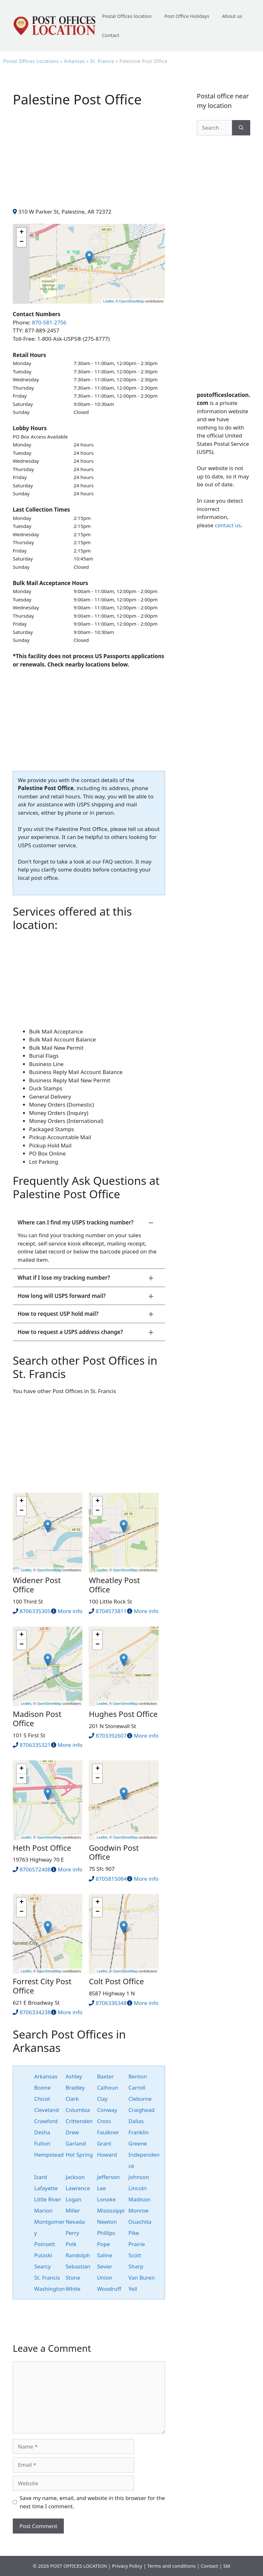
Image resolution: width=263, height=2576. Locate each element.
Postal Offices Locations (31, 61)
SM (226, 2566)
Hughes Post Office (123, 1714)
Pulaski (43, 2255)
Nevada (75, 2221)
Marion (43, 2210)
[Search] (241, 127)
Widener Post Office (37, 1585)
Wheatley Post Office (114, 1585)
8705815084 (111, 1878)
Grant (104, 2143)
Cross (104, 2121)
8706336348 (111, 2003)
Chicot (42, 2098)
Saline (104, 2255)
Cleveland (46, 2110)
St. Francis (102, 61)
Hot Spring (79, 2154)
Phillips (106, 2233)
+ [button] (21, 232)
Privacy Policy (127, 2566)
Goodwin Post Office (114, 1852)
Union (104, 2277)
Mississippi (110, 2210)
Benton (137, 2076)
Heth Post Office (42, 1847)
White (72, 2288)
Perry (72, 2233)
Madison (139, 2199)
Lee (101, 2188)
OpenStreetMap (131, 301)
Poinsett (44, 2244)
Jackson (75, 2177)
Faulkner (108, 2132)
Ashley (73, 2076)
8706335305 (34, 1611)
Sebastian (77, 2266)
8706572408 (34, 1869)
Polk (70, 2244)
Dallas (136, 2121)
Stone (72, 2277)
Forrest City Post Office (42, 1986)
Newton (107, 2221)
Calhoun (107, 2087)
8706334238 (34, 2012)
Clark (72, 2098)
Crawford (46, 2121)
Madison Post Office (37, 1718)
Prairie (136, 2244)
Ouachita (139, 2221)
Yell (132, 2288)
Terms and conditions (171, 2566)
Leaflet (108, 301)
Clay (102, 2098)
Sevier (104, 2266)
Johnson (138, 2177)
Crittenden (79, 2121)
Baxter (105, 2076)
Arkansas (74, 61)
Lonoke (106, 2199)
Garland (75, 2143)
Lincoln (137, 2188)
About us (232, 16)
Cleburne (140, 2098)
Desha (42, 2132)
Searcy (42, 2266)
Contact (110, 35)
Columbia (77, 2110)
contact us (228, 525)
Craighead (141, 2110)
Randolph (77, 2255)
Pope (103, 2244)
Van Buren (141, 2277)
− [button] (21, 242)
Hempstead (49, 2154)
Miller (72, 2210)
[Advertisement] (89, 163)
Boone (42, 2087)
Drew (72, 2132)
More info (70, 1611)
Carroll (136, 2087)
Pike (133, 2233)
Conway (107, 2110)
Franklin (138, 2132)
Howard (107, 2154)
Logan (73, 2199)
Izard (40, 2177)
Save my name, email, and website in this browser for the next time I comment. (92, 2502)
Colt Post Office (116, 1981)
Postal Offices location (127, 16)
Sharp (135, 2266)
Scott (134, 2255)
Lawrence (77, 2188)
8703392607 (111, 1735)
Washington (49, 2288)
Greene (137, 2143)
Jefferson (108, 2177)
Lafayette (46, 2188)
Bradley (75, 2087)
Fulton (42, 2143)
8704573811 (111, 1611)
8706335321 (34, 1745)
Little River (47, 2199)
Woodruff (109, 2288)
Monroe (138, 2210)
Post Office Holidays (186, 16)
